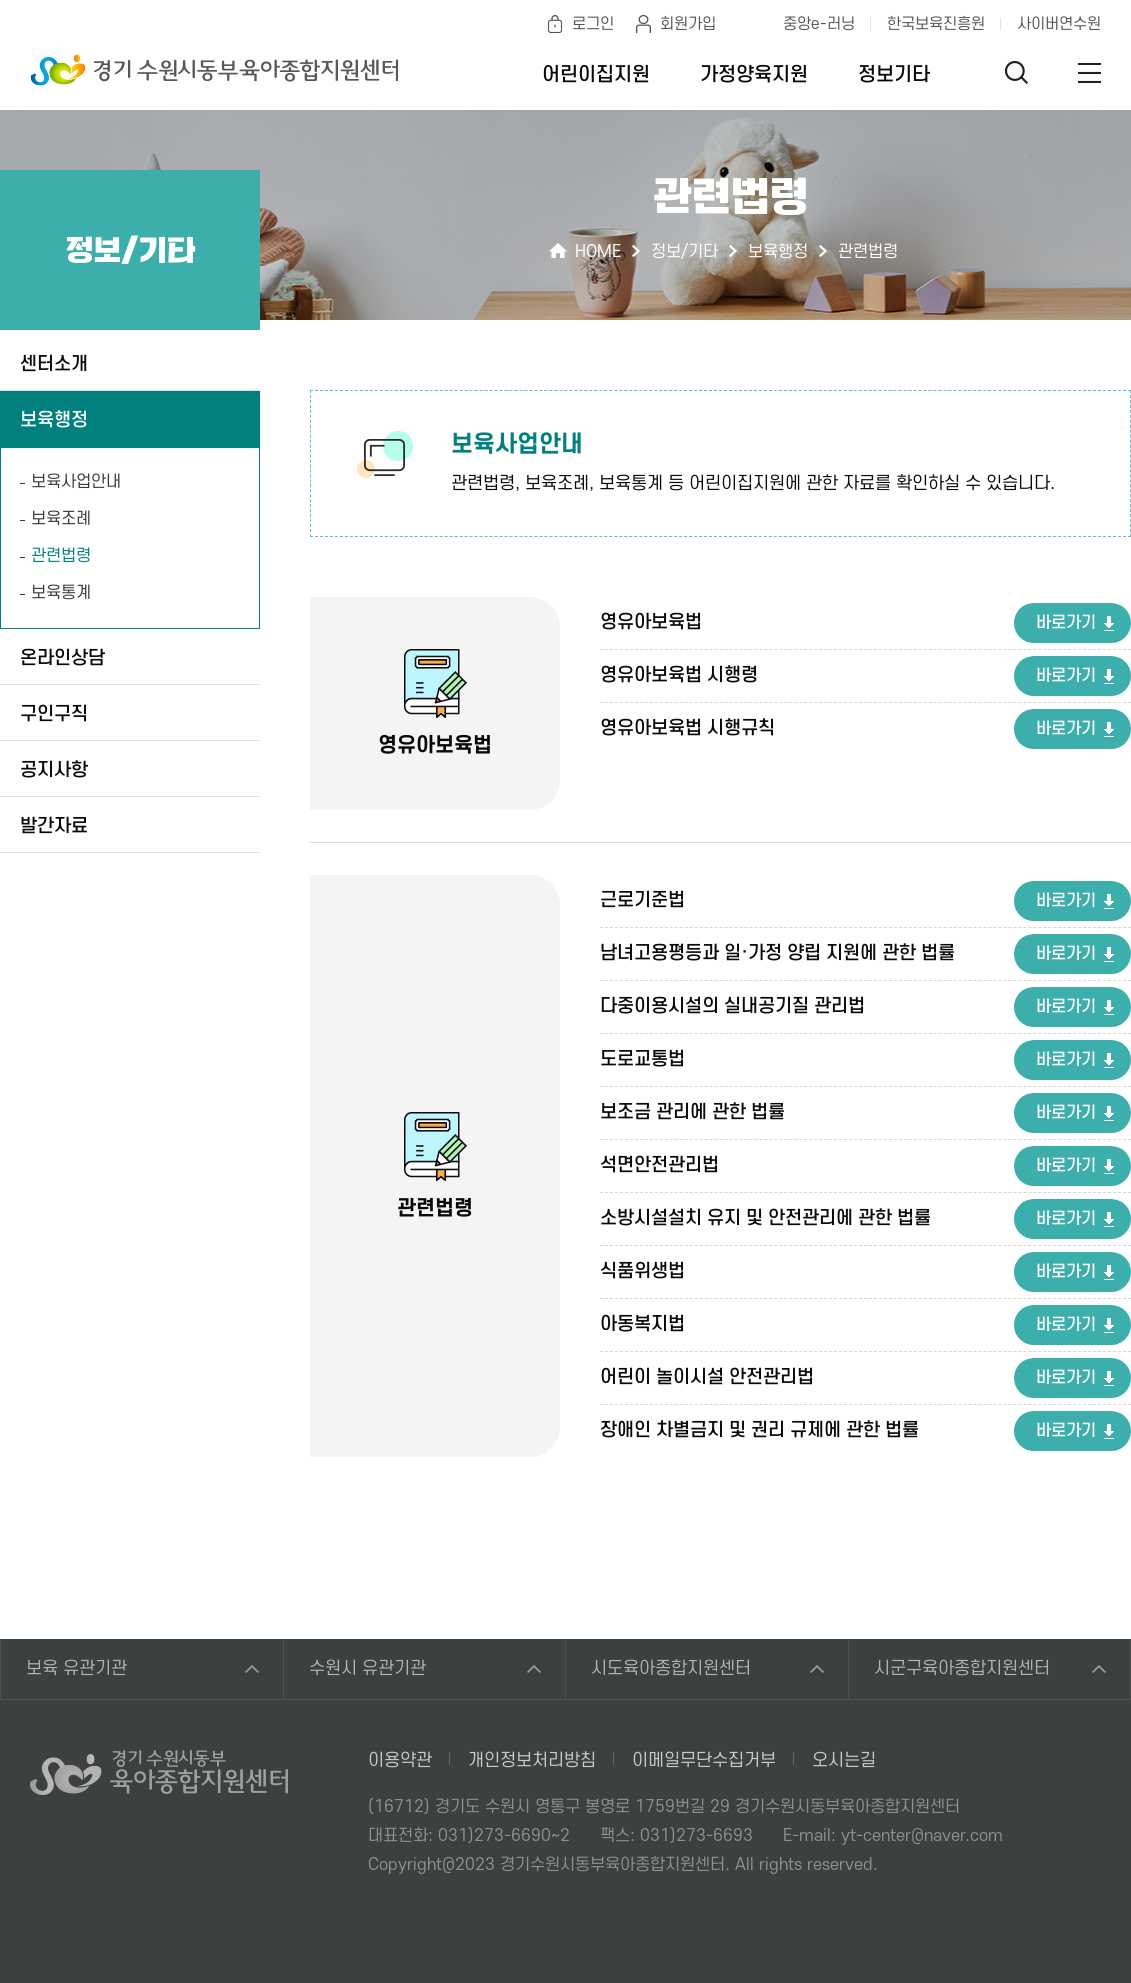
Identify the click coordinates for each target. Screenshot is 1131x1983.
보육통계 (61, 593)
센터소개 (54, 364)
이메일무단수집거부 (704, 1760)
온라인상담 (62, 658)
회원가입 (688, 24)
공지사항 (54, 770)
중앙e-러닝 (819, 24)
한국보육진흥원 (936, 24)
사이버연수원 (1059, 24)
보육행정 (54, 420)
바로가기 (1066, 623)
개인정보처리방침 (532, 1760)
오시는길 (844, 1760)
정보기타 (894, 75)
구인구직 (54, 714)
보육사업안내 (76, 482)
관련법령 (61, 556)
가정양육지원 (754, 75)
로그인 (593, 24)
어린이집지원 (596, 75)
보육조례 (61, 519)
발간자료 (54, 826)
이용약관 (400, 1760)
